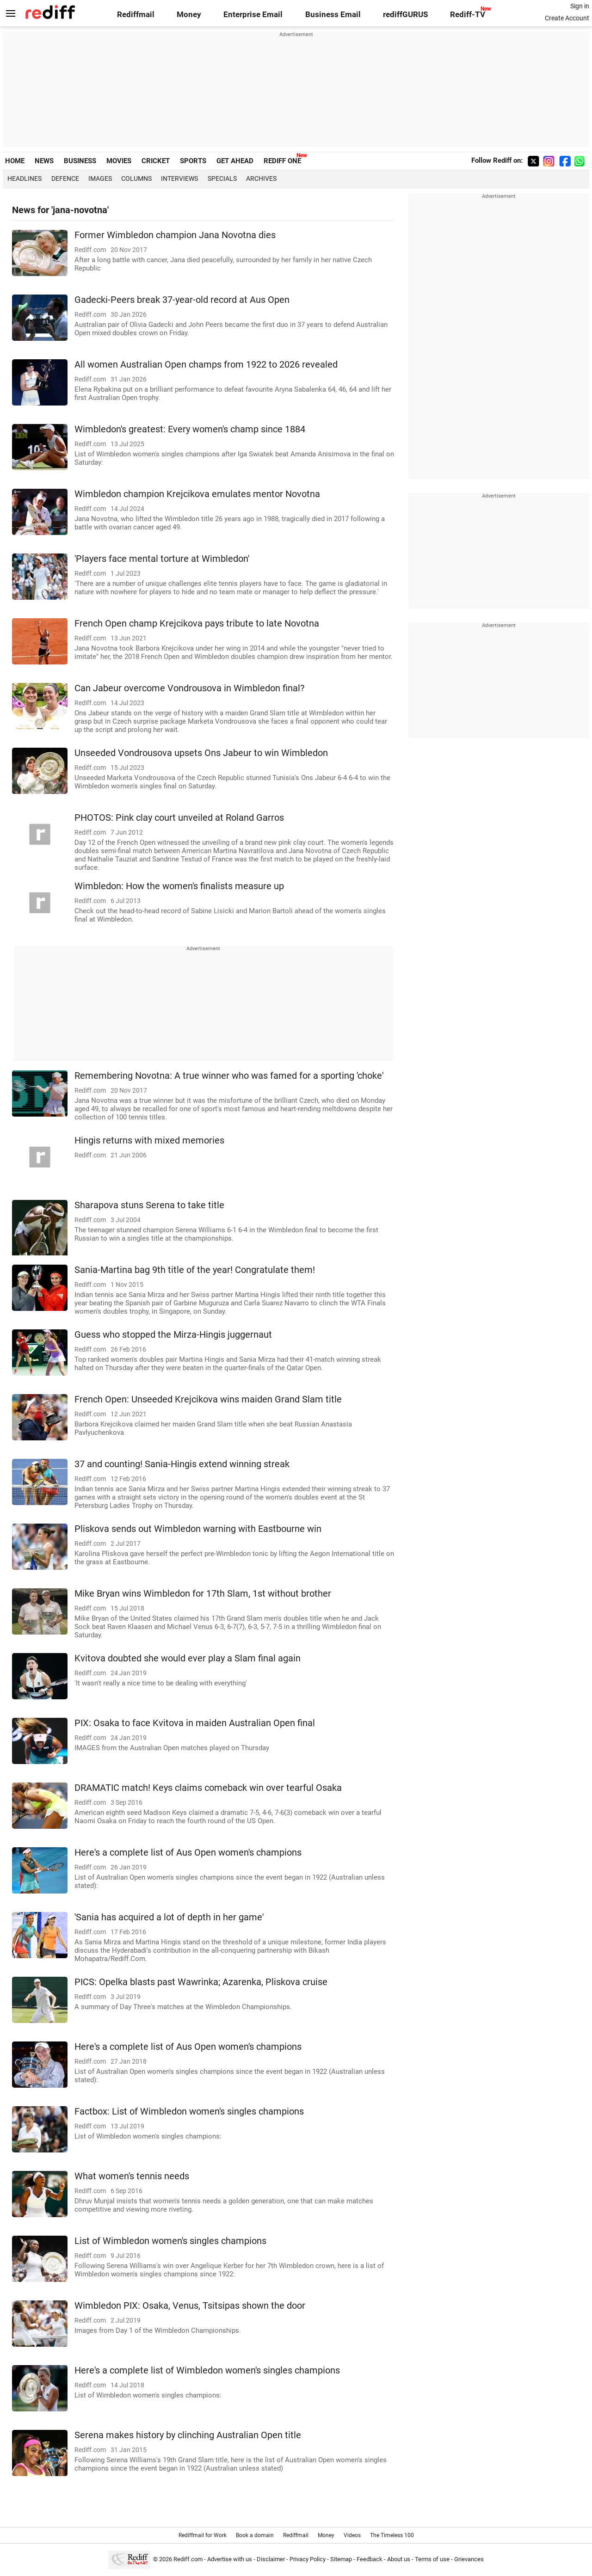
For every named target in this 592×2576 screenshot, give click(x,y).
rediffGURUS (405, 14)
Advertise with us (229, 2559)
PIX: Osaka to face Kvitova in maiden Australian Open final (194, 1723)
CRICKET (156, 161)
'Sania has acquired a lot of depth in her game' (169, 1917)
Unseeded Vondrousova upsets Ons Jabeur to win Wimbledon (201, 753)
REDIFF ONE (282, 161)
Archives (261, 178)
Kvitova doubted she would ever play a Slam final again (187, 1658)
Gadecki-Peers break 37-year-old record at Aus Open (182, 300)
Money (189, 14)
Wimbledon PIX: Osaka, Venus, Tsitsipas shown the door (189, 2305)
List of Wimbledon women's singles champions (170, 2241)
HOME (15, 161)
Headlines (24, 178)
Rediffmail (135, 14)
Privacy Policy (308, 2559)
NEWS (44, 161)
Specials (222, 178)
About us (398, 2559)
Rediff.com (188, 2559)
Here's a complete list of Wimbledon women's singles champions (207, 2370)
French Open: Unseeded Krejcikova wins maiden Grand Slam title (208, 1399)
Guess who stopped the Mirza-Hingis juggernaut (173, 1334)
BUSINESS (80, 161)
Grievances (469, 2559)
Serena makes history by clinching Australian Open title (187, 2435)
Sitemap (341, 2559)
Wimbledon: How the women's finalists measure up (179, 886)
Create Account (567, 18)
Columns (136, 178)
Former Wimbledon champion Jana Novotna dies (175, 235)
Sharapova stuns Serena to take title (149, 1205)
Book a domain (255, 2535)
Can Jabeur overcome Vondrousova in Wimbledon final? (189, 688)
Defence (65, 178)
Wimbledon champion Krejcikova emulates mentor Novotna (197, 494)
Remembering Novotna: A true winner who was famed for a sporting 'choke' (228, 1075)
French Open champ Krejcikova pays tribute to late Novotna (196, 623)
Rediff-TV (467, 14)
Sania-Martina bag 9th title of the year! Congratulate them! (194, 1270)
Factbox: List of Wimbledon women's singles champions (189, 2111)
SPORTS (193, 161)
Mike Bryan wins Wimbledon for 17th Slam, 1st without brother (202, 1593)
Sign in (579, 6)
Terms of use (432, 2559)
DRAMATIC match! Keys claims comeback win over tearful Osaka (208, 1788)
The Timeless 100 (392, 2535)
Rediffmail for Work (203, 2535)
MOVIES (118, 161)
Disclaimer (271, 2559)
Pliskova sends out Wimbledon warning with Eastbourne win (197, 1529)
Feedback (369, 2559)
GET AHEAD (234, 161)
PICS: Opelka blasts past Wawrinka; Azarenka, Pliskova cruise (200, 1982)
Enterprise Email (253, 14)
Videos (352, 2535)
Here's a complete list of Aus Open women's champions (188, 1852)
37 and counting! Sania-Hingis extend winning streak (182, 1464)
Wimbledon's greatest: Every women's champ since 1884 (189, 429)
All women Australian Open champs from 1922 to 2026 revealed (206, 364)
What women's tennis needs (131, 2176)
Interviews (179, 178)
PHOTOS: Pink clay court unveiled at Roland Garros (179, 817)
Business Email (333, 14)
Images (100, 178)
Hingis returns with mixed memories (149, 1140)
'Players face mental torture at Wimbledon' (161, 558)
